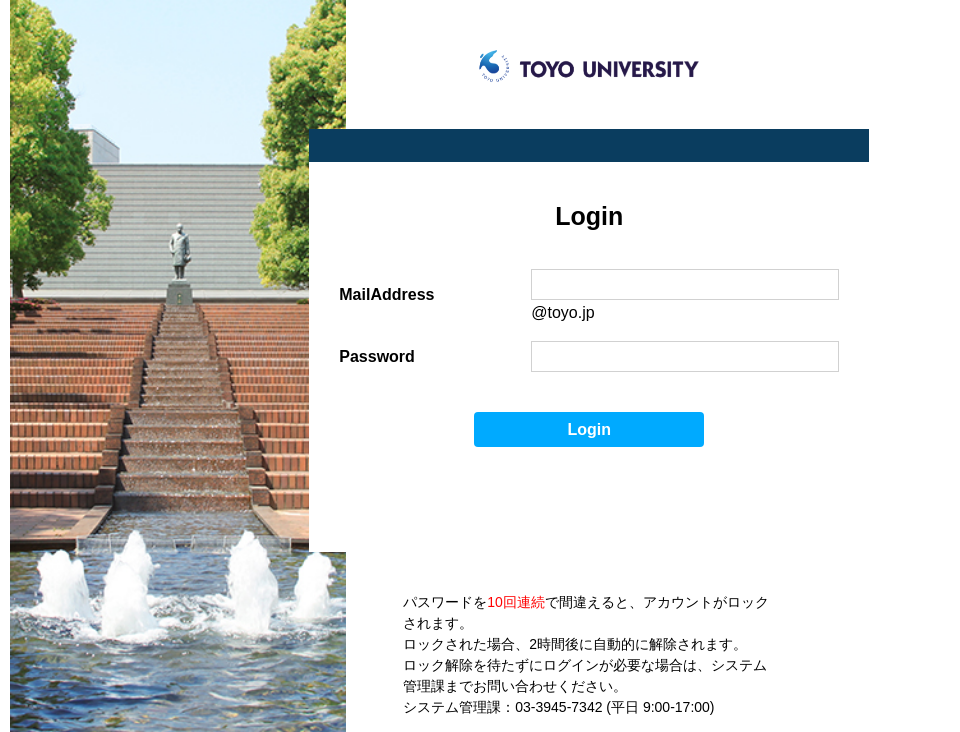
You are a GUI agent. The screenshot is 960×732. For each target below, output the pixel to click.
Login (590, 429)
